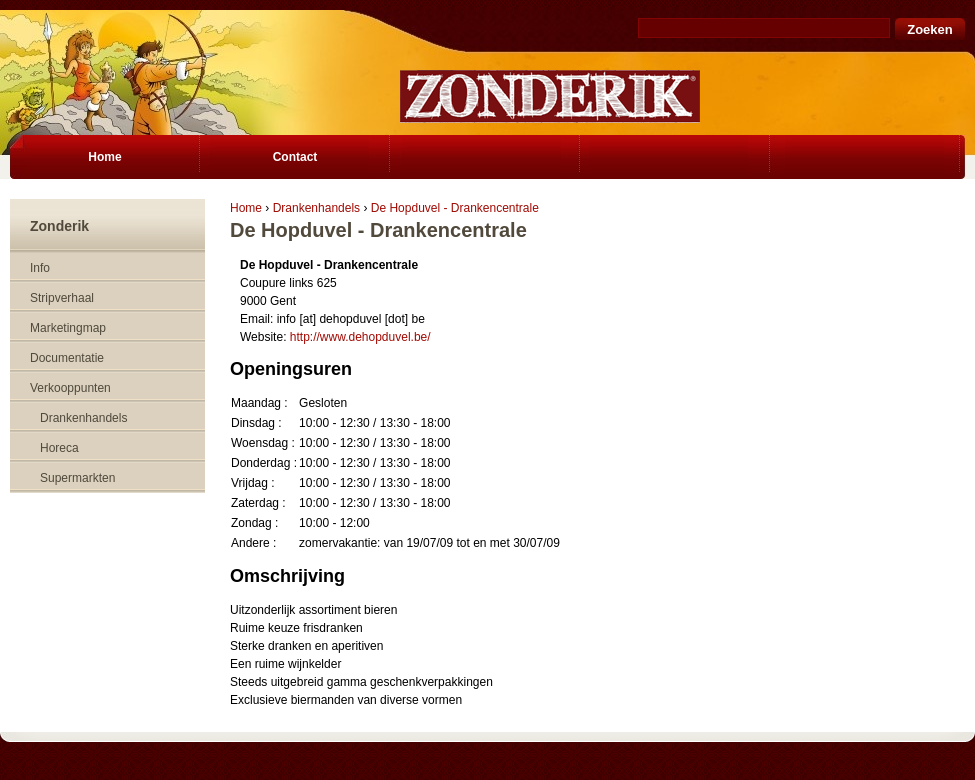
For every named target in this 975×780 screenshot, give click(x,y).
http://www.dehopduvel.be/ (360, 337)
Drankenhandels (316, 208)
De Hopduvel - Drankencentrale (455, 208)
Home (246, 208)
